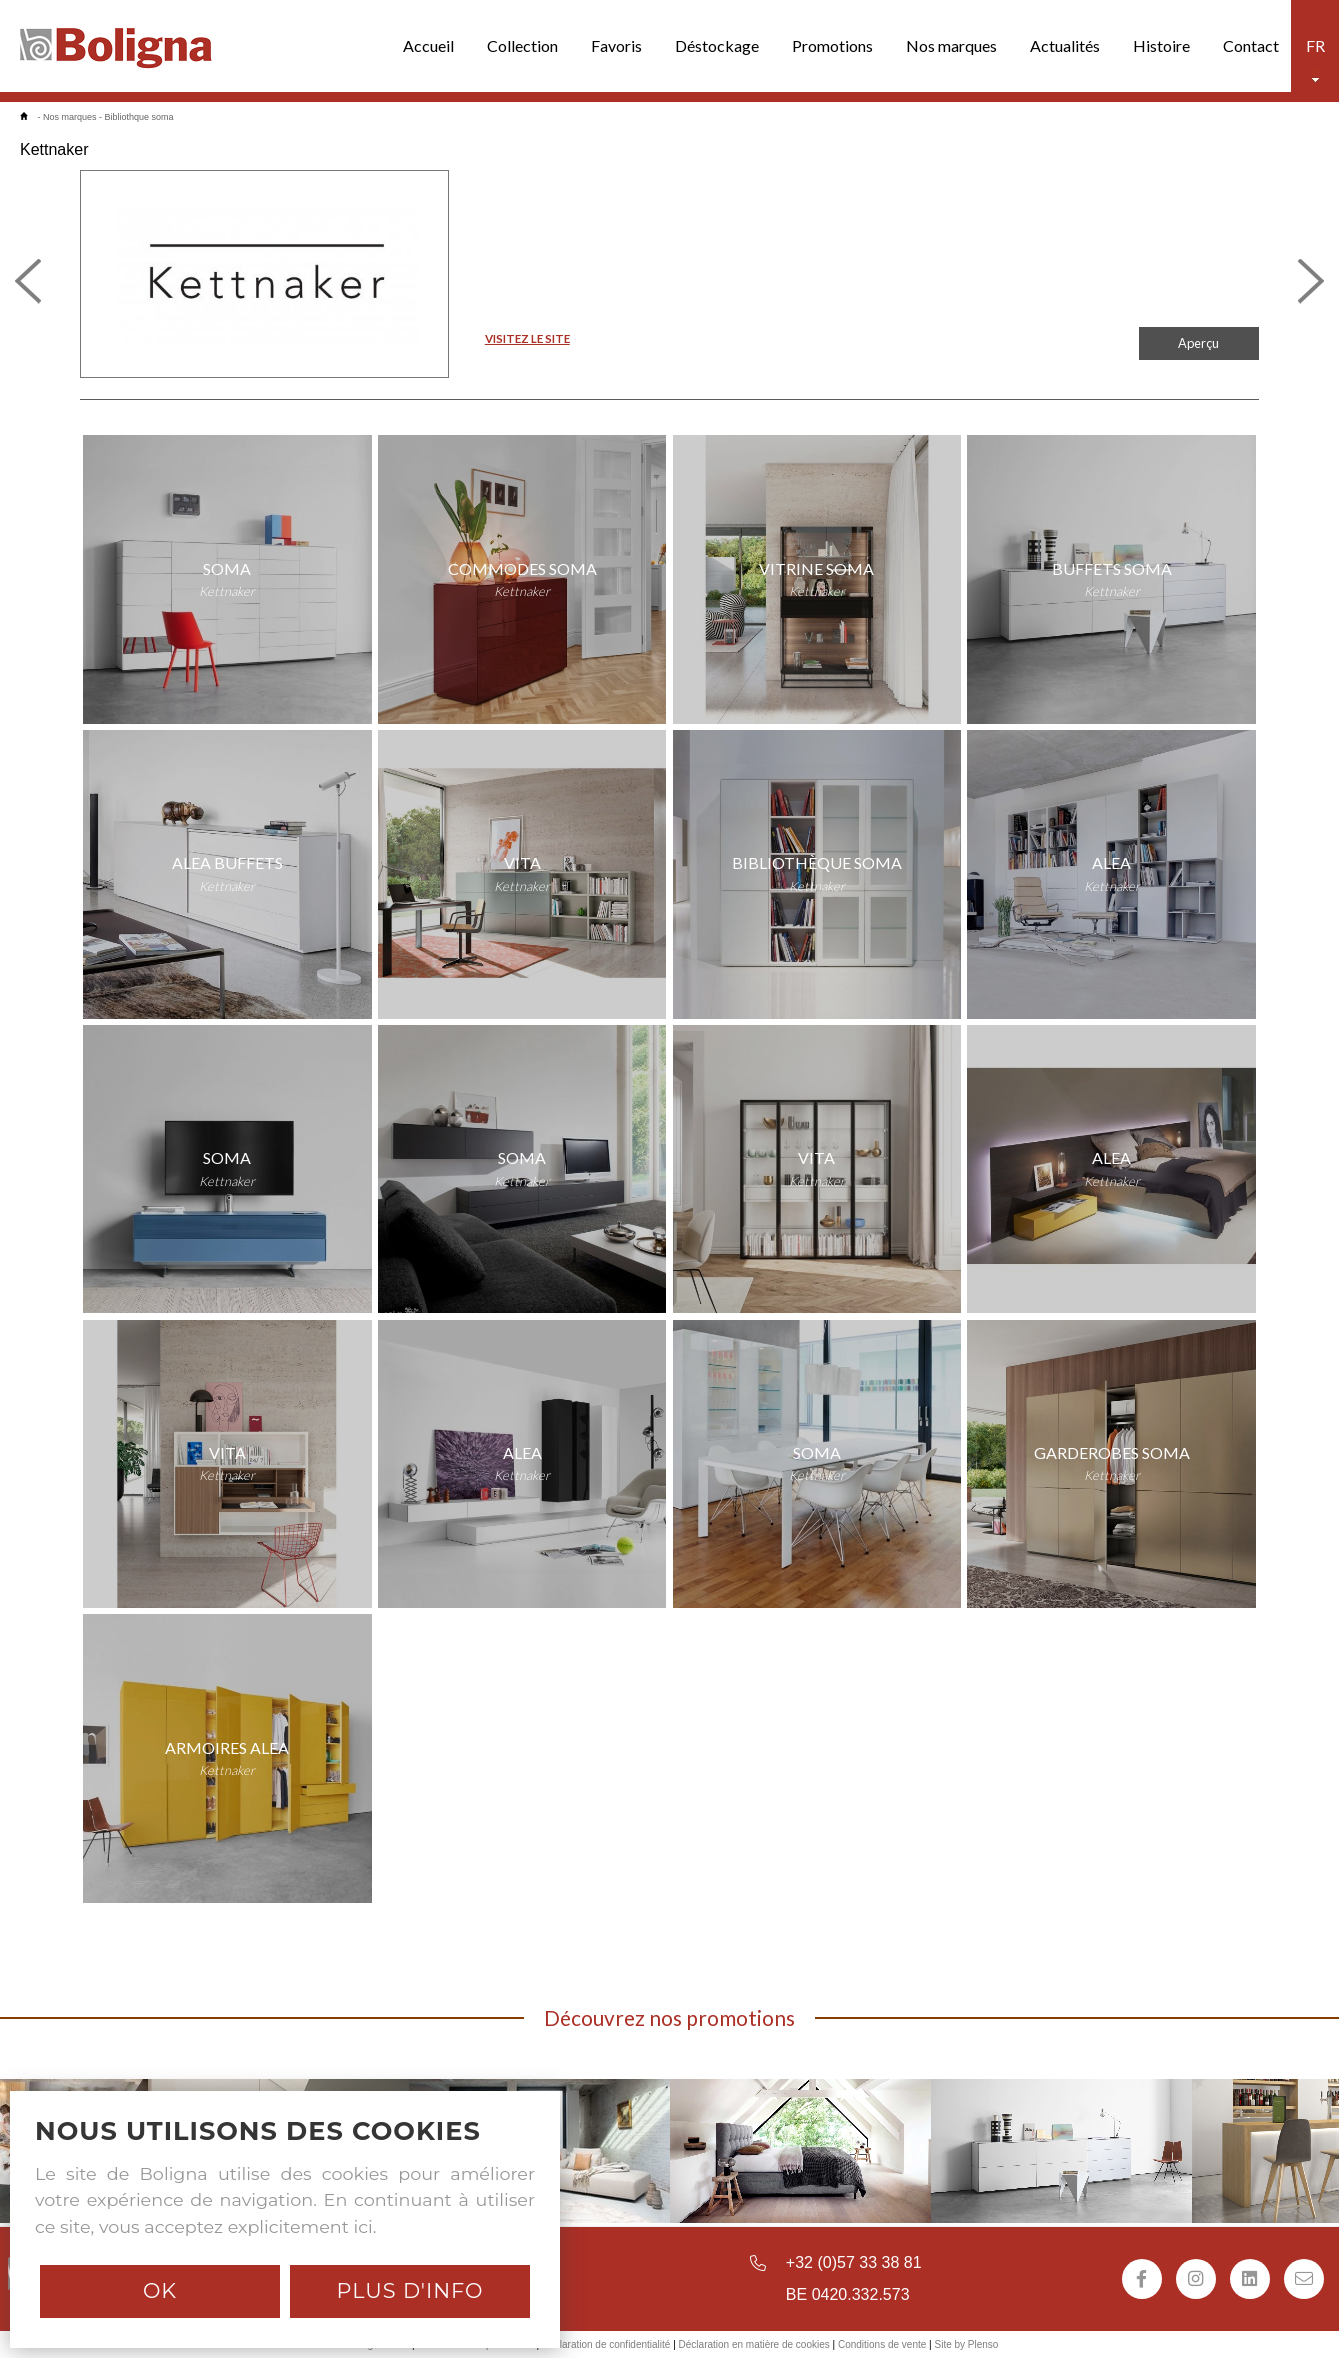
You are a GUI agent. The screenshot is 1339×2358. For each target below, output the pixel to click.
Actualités (1065, 45)
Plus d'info (409, 2290)
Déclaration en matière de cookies (754, 2344)
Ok (160, 2290)
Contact (1251, 45)
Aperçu (1198, 343)
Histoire (1161, 45)
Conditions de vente (882, 2344)
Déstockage (717, 45)
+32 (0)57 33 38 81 (854, 2262)
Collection (522, 45)
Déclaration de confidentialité (606, 2344)
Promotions (832, 45)
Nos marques (951, 45)
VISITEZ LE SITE (527, 338)
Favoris (616, 45)
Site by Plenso (966, 2344)
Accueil (428, 45)
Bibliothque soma (139, 117)
